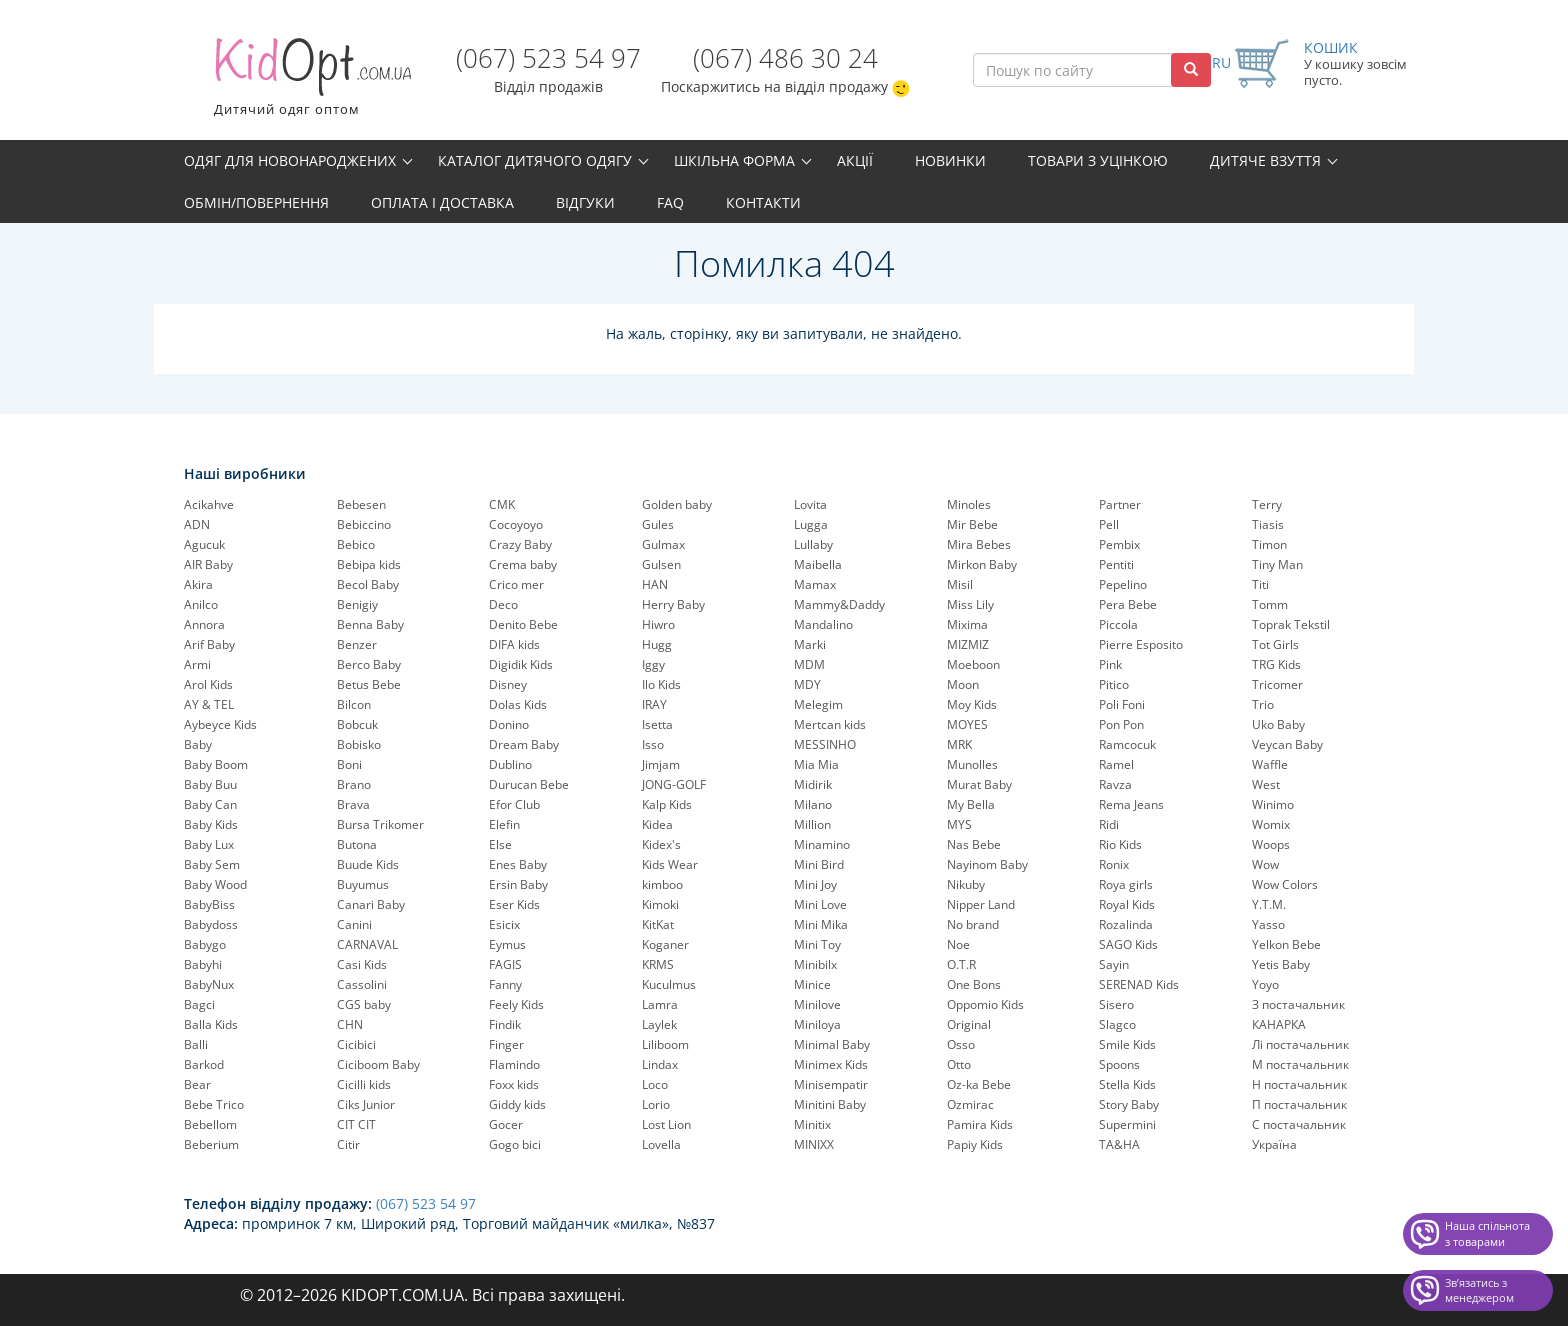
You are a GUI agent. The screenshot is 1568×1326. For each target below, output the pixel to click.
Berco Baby (369, 664)
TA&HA (1119, 1144)
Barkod (204, 1064)
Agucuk (204, 544)
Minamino (822, 844)
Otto (959, 1064)
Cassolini (362, 984)
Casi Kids (362, 964)
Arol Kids (208, 684)
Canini (354, 924)
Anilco (201, 604)
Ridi (1109, 824)
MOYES (967, 724)
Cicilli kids (364, 1084)
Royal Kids (1127, 904)
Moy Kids (972, 704)
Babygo (205, 944)
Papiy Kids (975, 1144)
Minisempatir (831, 1084)
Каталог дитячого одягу (535, 160)
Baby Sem (212, 864)
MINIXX (814, 1144)
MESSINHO (825, 744)
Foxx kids (514, 1084)
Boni (349, 764)
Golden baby (677, 504)
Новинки (950, 160)
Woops (1271, 844)
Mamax (815, 584)
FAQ (670, 202)
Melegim (818, 704)
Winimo (1273, 804)
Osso (961, 1044)
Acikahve (209, 504)
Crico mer (516, 584)
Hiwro (658, 624)
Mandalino (823, 624)
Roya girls (1126, 884)
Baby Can (210, 804)
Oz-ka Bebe (979, 1084)
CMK (502, 504)
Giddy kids (517, 1104)
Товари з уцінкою (1098, 160)
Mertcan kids (830, 724)
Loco (655, 1084)
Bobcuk (357, 724)
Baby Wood (215, 884)
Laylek (659, 1024)
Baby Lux (209, 844)
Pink (1110, 664)
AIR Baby (208, 564)
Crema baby (523, 564)
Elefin (504, 824)
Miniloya (817, 1024)
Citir (348, 1144)
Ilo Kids (661, 684)
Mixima (967, 624)
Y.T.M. (1269, 904)
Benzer (357, 644)
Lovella (661, 1144)
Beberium (211, 1144)
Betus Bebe (369, 684)
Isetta (657, 724)
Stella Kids (1127, 1084)
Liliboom (665, 1044)
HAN (655, 584)
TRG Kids (1276, 664)
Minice (812, 984)
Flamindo (514, 1064)
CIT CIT (356, 1124)
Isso (653, 744)
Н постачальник (1299, 1084)
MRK (959, 744)
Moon (963, 684)
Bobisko (359, 744)
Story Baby (1129, 1104)
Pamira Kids (980, 1124)
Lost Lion (666, 1124)
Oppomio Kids (985, 1004)
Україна (1274, 1144)
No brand (973, 924)
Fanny (505, 984)
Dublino (510, 764)
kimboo (662, 884)
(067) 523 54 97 (548, 58)
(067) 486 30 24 (785, 58)
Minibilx (815, 964)
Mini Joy (815, 884)
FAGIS (505, 964)
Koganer (665, 944)
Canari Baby (371, 904)
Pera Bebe (1128, 604)
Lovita (810, 504)
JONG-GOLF (674, 784)
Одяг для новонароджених (290, 160)
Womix (1271, 824)
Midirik (813, 784)
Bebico (356, 544)
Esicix (504, 924)
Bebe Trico (214, 1104)
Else (500, 844)
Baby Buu (210, 784)
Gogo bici (515, 1144)
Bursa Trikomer (380, 824)
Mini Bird (819, 864)
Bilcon (354, 704)
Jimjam (661, 764)
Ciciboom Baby (378, 1064)
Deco (503, 604)
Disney (508, 684)
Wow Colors (1285, 884)
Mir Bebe (972, 524)
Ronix (1114, 864)
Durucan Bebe (529, 784)
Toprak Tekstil (1291, 624)
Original (969, 1024)
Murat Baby (979, 784)
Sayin (1114, 964)
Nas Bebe (974, 844)
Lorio (656, 1104)
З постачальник (1298, 1004)
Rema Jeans (1131, 804)
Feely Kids (516, 1004)
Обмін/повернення (256, 202)
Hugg (657, 644)
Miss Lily (970, 604)
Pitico (1114, 684)
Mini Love (820, 904)
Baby (198, 744)
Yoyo (1265, 984)
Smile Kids (1127, 1044)
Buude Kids (368, 864)
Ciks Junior (366, 1104)
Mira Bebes (979, 544)
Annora (204, 624)
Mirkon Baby (982, 564)
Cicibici (356, 1044)
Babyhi (203, 964)
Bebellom (210, 1124)
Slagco (1117, 1024)
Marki (810, 644)
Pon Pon (1121, 724)
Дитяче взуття (1265, 160)
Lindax (660, 1064)
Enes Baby (518, 864)
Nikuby (966, 884)
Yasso (1268, 924)
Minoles (969, 504)
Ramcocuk (1127, 744)
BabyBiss (209, 904)
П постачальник (1299, 1104)
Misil (960, 584)
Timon (1269, 544)
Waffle (1270, 764)
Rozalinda (1126, 924)
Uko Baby (1278, 724)
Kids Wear (670, 864)
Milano (813, 804)
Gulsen (661, 564)
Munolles (972, 764)
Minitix (812, 1124)
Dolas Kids (518, 704)
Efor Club (514, 804)
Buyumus (363, 884)
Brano (354, 784)
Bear (197, 1084)
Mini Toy (817, 944)
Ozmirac (970, 1104)
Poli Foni (1122, 704)
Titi (1260, 584)
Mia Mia (816, 764)
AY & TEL (209, 704)
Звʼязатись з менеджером (1479, 1290)
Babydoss (211, 924)
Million (812, 824)
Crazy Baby (520, 544)
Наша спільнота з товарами (1487, 1233)
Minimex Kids (831, 1064)
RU (1221, 62)
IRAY (654, 704)
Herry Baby (673, 604)
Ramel (1116, 764)
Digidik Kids (521, 664)
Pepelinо (1123, 584)
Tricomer (1277, 684)
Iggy (653, 664)
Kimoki (660, 904)
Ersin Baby (518, 884)
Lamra (660, 1004)
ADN (197, 524)
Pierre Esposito (1141, 644)
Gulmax (663, 544)
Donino (509, 724)
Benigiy (357, 604)
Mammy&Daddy (839, 604)
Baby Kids (211, 824)
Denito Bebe (523, 624)
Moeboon (973, 664)
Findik (505, 1024)
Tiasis (1268, 524)
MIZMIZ (968, 644)
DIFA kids (514, 644)
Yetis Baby (1281, 964)
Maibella (818, 564)
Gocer (506, 1124)
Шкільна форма (734, 160)
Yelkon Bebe (1286, 944)
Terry (1267, 504)
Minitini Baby (830, 1104)
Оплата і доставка (442, 202)
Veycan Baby (1287, 744)
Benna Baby (370, 624)
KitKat (658, 924)
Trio (1263, 704)
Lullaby (813, 544)
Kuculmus (669, 984)
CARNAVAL (367, 944)
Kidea (657, 824)
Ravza (1115, 784)
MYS (959, 824)
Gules (658, 524)
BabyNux (209, 984)
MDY (807, 684)
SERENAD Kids (1139, 984)
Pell (1109, 524)
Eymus (507, 944)
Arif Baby (209, 644)
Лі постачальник (1300, 1044)
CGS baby (364, 1004)
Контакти (763, 202)
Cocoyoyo (516, 524)
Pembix (1119, 544)
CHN (350, 1024)
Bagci (199, 1004)
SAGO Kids (1128, 944)
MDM (809, 664)
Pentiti (1116, 564)
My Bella (971, 804)
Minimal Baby (832, 1044)
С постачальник (1299, 1124)
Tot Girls (1275, 644)
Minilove (817, 1004)
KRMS (658, 964)
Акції (855, 160)
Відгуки (585, 202)
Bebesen (361, 504)
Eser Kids (514, 904)
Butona (357, 844)
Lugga (811, 524)
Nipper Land (981, 904)
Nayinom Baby (987, 864)
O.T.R (961, 964)
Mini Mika (821, 924)
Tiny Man (1277, 564)
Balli (196, 1044)
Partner (1120, 504)
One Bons (974, 984)
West (1266, 784)
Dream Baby (524, 744)
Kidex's (661, 844)
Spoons (1119, 1064)
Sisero (1116, 1004)
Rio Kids (1120, 844)
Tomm (1270, 604)
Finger (506, 1044)
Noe (958, 944)
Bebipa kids (369, 564)
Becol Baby (368, 584)
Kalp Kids (667, 804)
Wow (1265, 864)
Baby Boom (216, 764)
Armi (197, 664)
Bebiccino (364, 524)
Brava (353, 804)
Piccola (1118, 624)
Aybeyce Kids (220, 724)
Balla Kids (211, 1024)
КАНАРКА (1279, 1024)
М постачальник (1300, 1064)
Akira (198, 584)
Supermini (1127, 1124)
